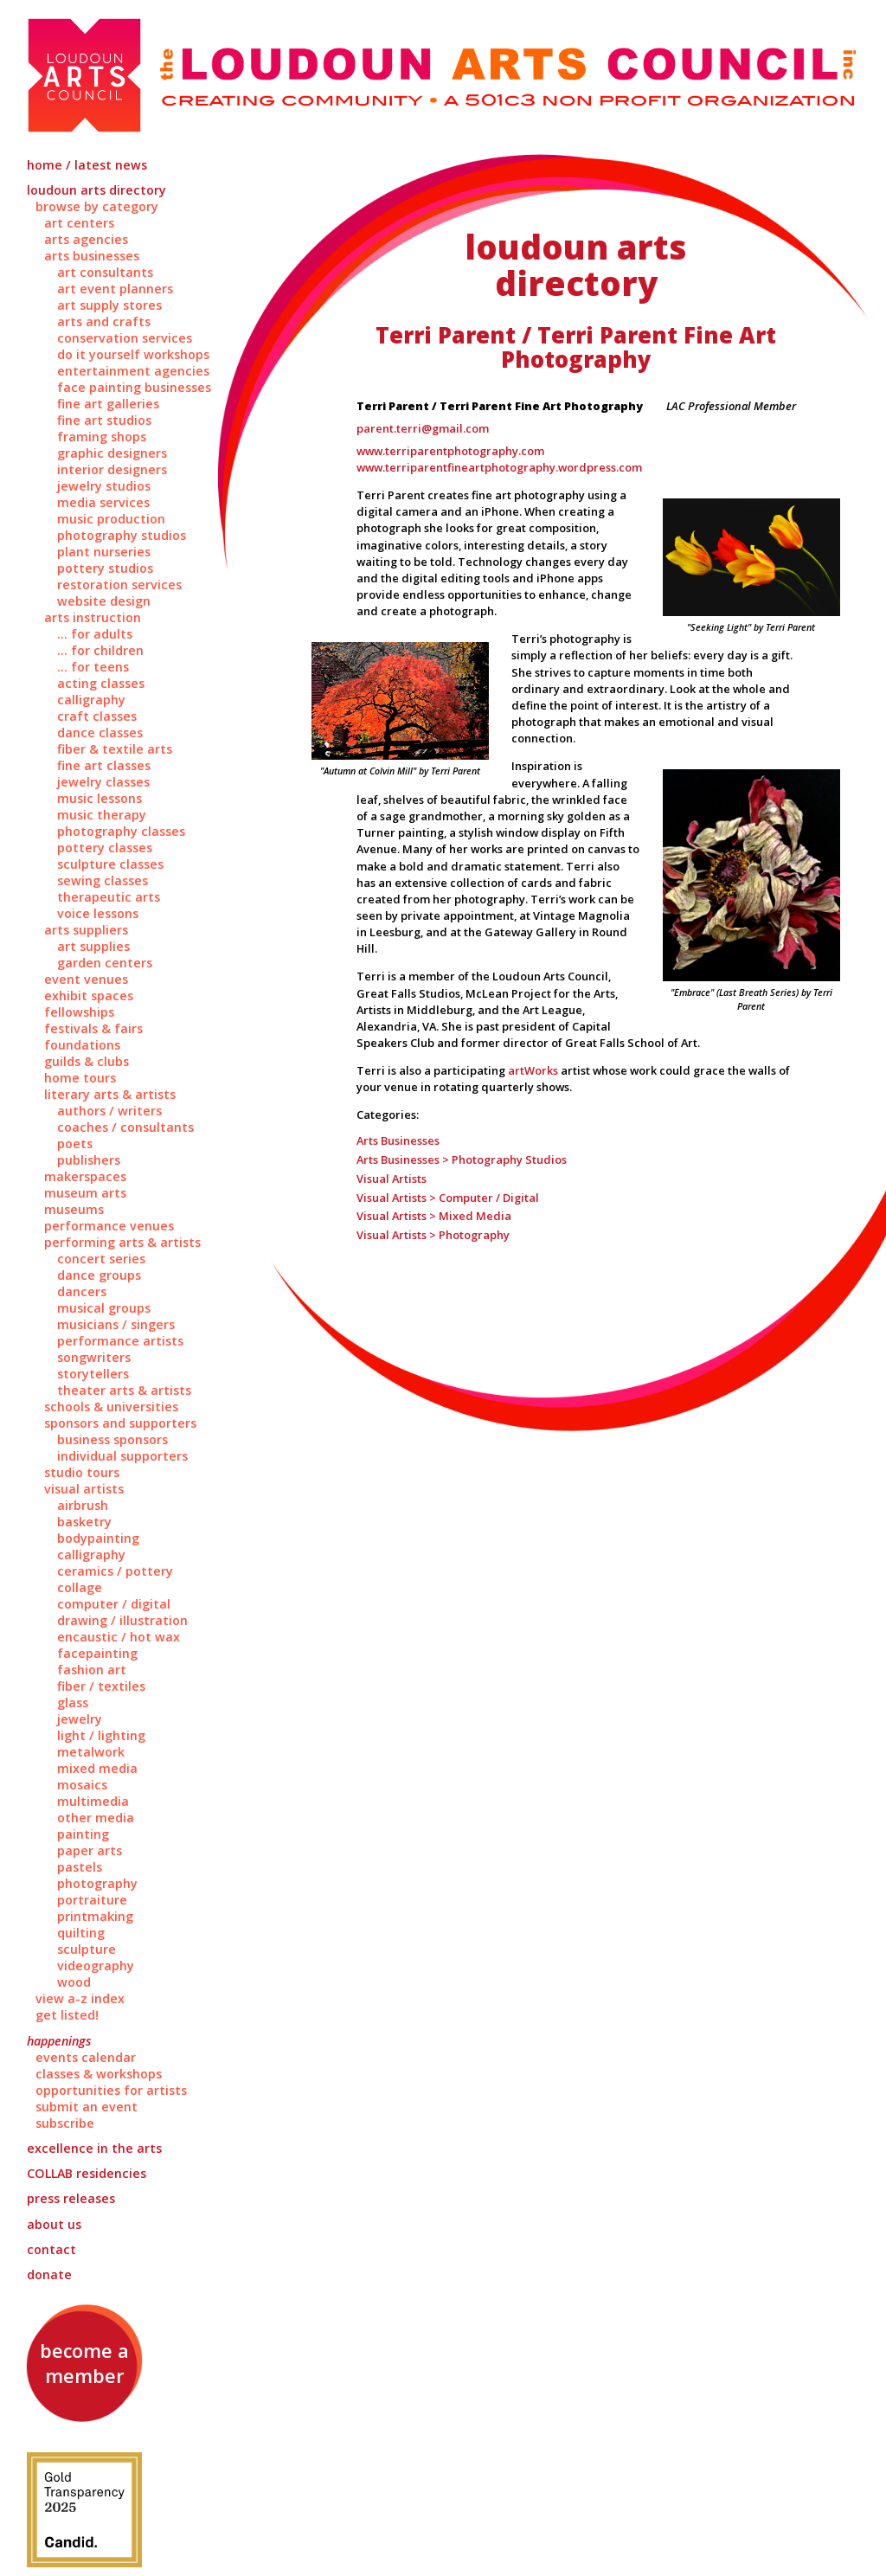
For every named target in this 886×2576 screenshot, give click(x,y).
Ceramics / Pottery (115, 1571)
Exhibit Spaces (88, 995)
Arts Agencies (86, 239)
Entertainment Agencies (133, 371)
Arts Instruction (92, 617)
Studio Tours (81, 1472)
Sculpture (86, 1949)
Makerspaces (85, 1176)
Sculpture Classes (110, 864)
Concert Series (101, 1258)
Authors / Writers (109, 1110)
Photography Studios (121, 535)
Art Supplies (93, 946)
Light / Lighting (101, 1735)
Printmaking (95, 1916)
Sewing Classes (102, 880)
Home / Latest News (87, 165)
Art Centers (79, 223)
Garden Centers (104, 962)
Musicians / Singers (116, 1324)
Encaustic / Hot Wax (118, 1636)
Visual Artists (84, 1489)
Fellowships (79, 1012)
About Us (54, 2224)
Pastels (79, 1867)
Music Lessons (99, 798)
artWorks (533, 1070)
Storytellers (93, 1373)
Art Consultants (105, 272)
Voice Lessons (97, 913)
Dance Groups (99, 1275)
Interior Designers (112, 469)
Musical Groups (104, 1308)
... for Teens (93, 666)
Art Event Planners (115, 288)
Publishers (88, 1160)
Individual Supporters (122, 1456)
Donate (49, 2274)
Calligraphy (91, 699)
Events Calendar (85, 2057)
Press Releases (71, 2198)
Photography (97, 1883)
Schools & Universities (111, 1406)
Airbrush (82, 1505)
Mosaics (82, 1784)
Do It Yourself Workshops (133, 354)
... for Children (100, 650)
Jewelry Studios (104, 486)
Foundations (82, 1045)
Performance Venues (109, 1225)
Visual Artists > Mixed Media (433, 1216)
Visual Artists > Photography (433, 1235)
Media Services (103, 502)
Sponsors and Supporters (120, 1423)
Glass (72, 1702)
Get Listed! (67, 2015)
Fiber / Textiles (101, 1686)
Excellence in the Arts (94, 2148)
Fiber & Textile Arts (114, 749)
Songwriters (94, 1357)
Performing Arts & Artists (122, 1242)
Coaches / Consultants (125, 1127)
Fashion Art (91, 1669)
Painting (83, 1834)
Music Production (111, 519)
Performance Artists (120, 1341)
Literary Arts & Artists (110, 1094)
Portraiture (92, 1900)
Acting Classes (100, 683)
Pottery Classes (104, 847)
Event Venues (86, 979)
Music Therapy (101, 814)
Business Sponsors (112, 1439)
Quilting (81, 1932)
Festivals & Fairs (93, 1028)
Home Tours (80, 1078)
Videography (95, 1965)
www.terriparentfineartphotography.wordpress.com (499, 467)
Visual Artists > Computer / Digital (447, 1197)
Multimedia (93, 1801)
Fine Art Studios (104, 420)
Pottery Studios (105, 568)
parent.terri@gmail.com (422, 428)
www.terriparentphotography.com (450, 451)
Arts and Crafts (104, 321)
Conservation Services (124, 338)
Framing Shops (101, 436)
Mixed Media (97, 1768)
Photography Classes (121, 831)
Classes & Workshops (98, 2073)
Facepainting (97, 1653)
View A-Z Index (80, 1998)
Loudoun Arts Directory (96, 190)
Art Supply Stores (109, 305)
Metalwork (91, 1752)
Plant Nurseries (104, 551)
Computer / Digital (113, 1604)
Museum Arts (85, 1193)
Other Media (95, 1817)
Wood (74, 1982)
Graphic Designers (112, 453)
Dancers (81, 1291)
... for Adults (94, 634)
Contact (51, 2249)
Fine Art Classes (104, 765)
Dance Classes (100, 732)
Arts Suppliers (86, 930)
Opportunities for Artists (111, 2090)
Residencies (86, 2173)
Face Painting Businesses (134, 387)
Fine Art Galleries (108, 403)
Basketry (84, 1521)
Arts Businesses (91, 255)
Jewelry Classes (103, 782)
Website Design (104, 601)
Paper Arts (89, 1850)
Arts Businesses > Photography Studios (461, 1159)
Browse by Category (96, 206)
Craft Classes (97, 716)
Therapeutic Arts (108, 897)
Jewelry (79, 1719)
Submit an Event (86, 2106)
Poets (75, 1143)
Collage (79, 1587)
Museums (74, 1209)
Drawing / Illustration (122, 1620)
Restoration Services (119, 584)
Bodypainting (98, 1538)
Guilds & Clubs (86, 1061)
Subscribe (64, 2123)
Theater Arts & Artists (124, 1390)
